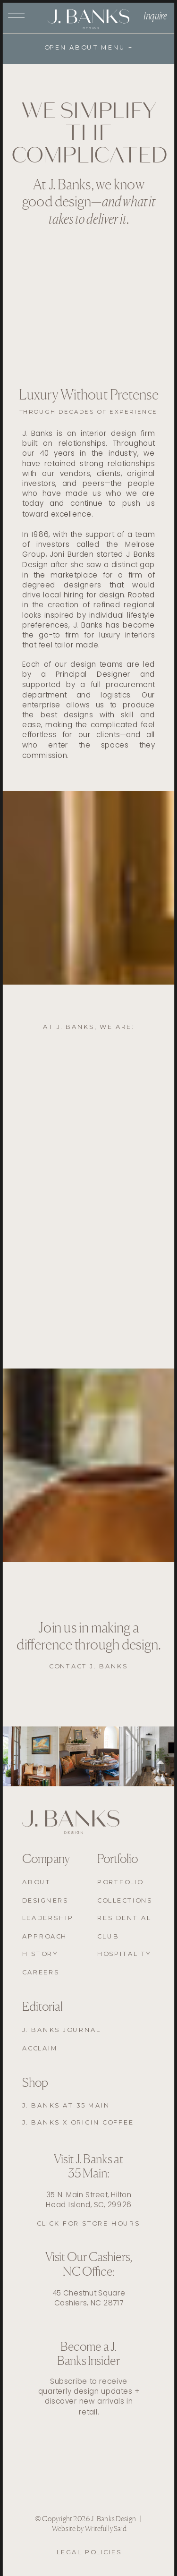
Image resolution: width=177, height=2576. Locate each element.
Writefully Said (106, 2528)
